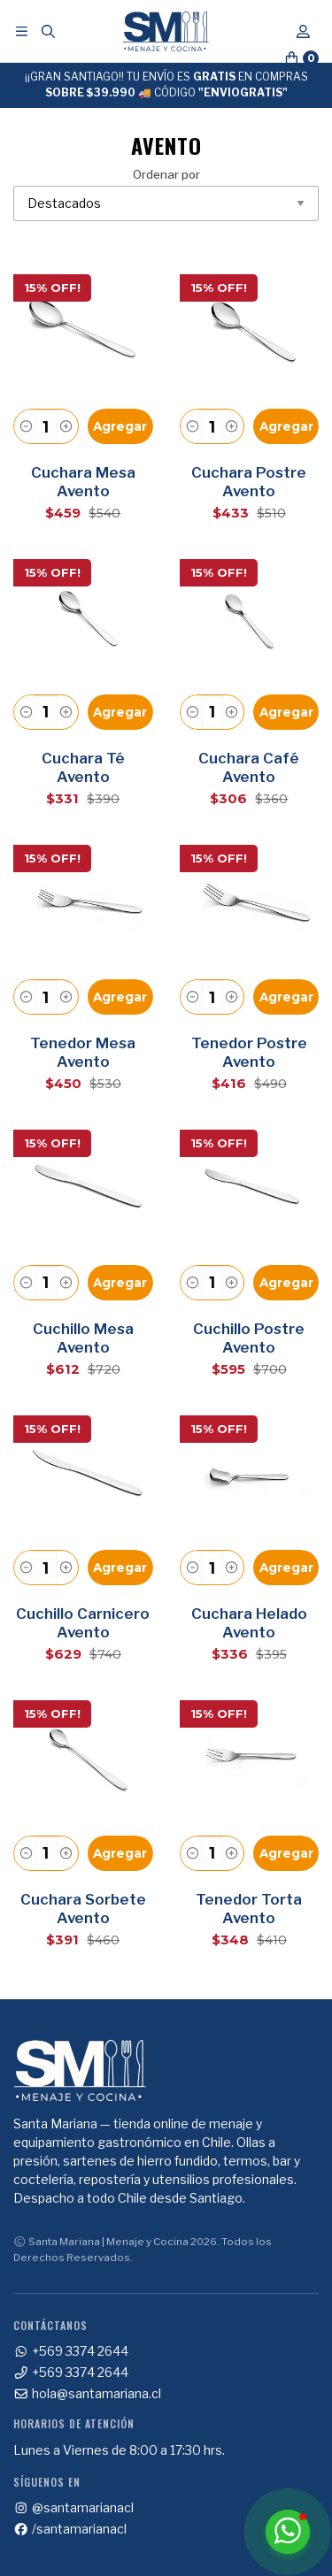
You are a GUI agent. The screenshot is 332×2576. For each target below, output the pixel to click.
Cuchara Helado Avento (249, 1623)
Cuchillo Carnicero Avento (83, 1623)
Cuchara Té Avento (83, 767)
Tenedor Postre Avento (249, 1052)
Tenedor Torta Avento (249, 1908)
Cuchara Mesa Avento (83, 482)
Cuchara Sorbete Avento (83, 1908)
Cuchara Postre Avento (248, 482)
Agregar (120, 426)
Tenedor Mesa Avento (82, 1052)
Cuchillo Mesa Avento (83, 1338)
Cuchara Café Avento (248, 767)
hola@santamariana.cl (87, 2394)
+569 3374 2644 (70, 2351)
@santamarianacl (73, 2508)
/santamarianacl (70, 2529)
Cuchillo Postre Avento (249, 1338)
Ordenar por (166, 195)
